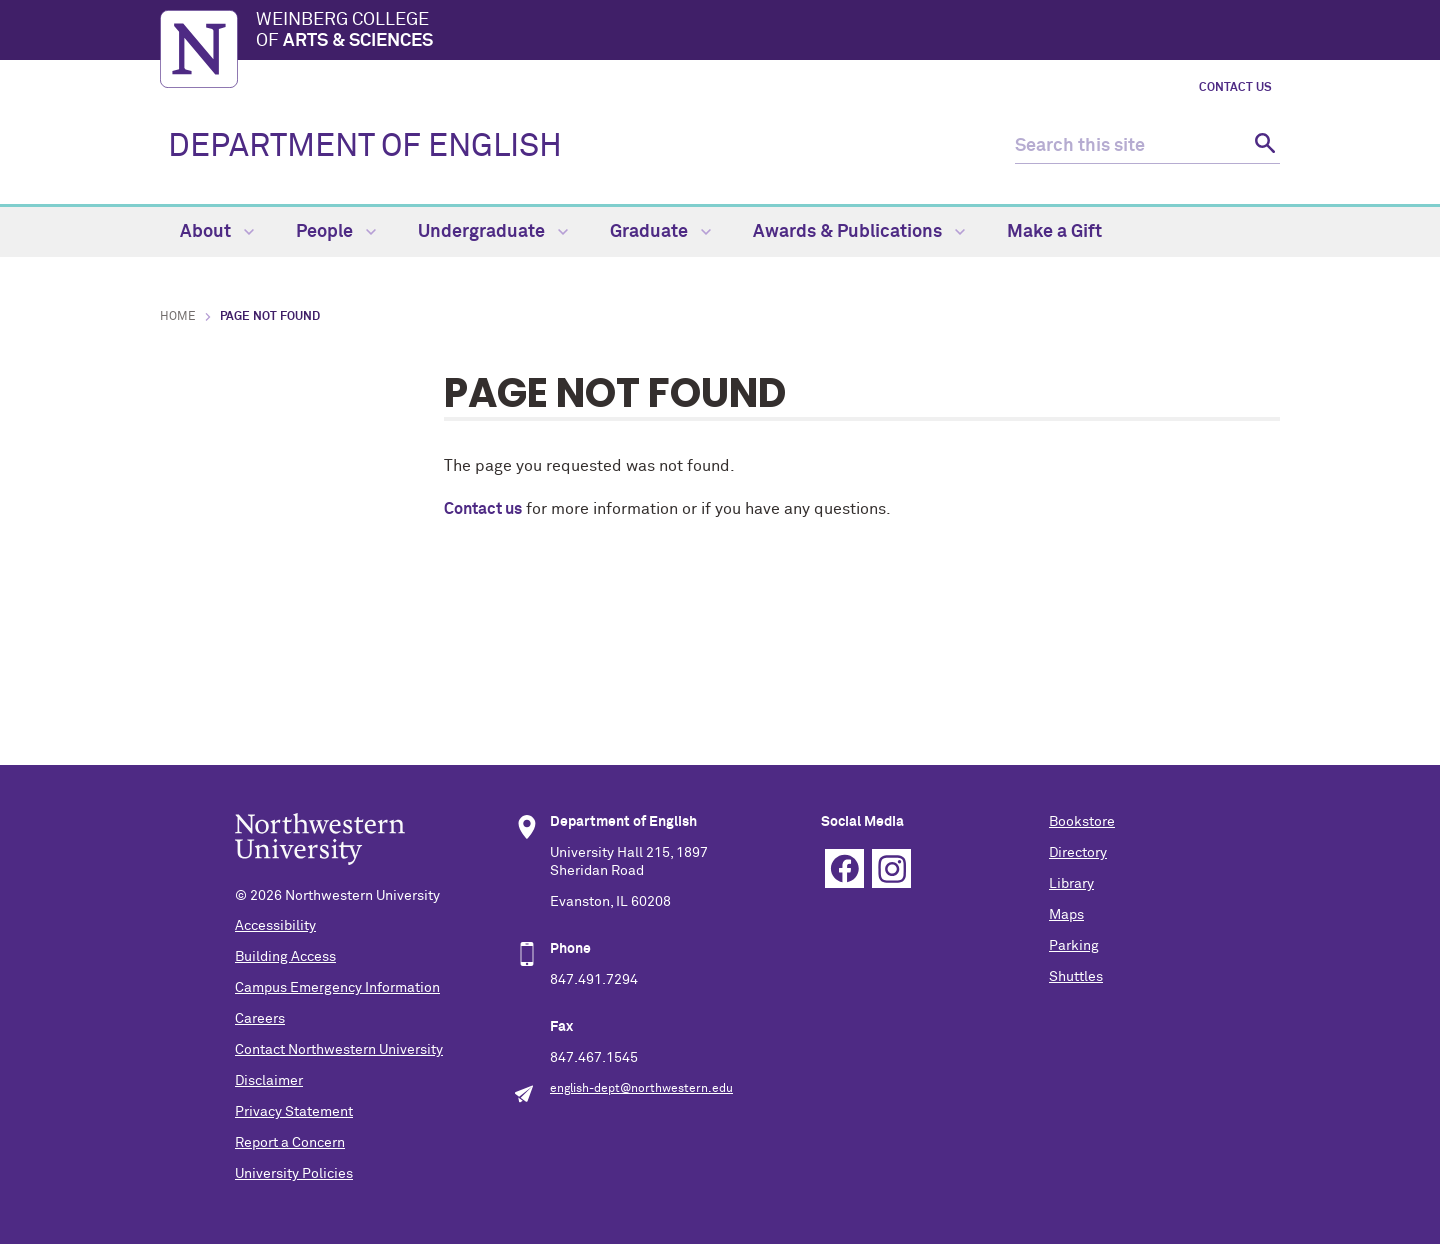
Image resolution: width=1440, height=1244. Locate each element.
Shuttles (1076, 977)
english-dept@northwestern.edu (641, 1089)
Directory (1078, 853)
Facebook (844, 868)
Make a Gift (1054, 232)
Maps (1066, 915)
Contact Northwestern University (339, 1050)
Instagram (891, 868)
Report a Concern (290, 1143)
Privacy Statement (294, 1112)
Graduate (660, 232)
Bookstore (1082, 822)
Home (178, 317)
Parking (1074, 946)
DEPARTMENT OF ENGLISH (365, 147)
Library (1071, 884)
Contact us (483, 509)
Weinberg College (768, 32)
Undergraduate (493, 232)
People (336, 232)
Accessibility (275, 926)
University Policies (294, 1174)
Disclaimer (269, 1081)
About (217, 232)
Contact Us (1235, 88)
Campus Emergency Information (337, 988)
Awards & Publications (859, 232)
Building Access (285, 957)
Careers (260, 1019)
